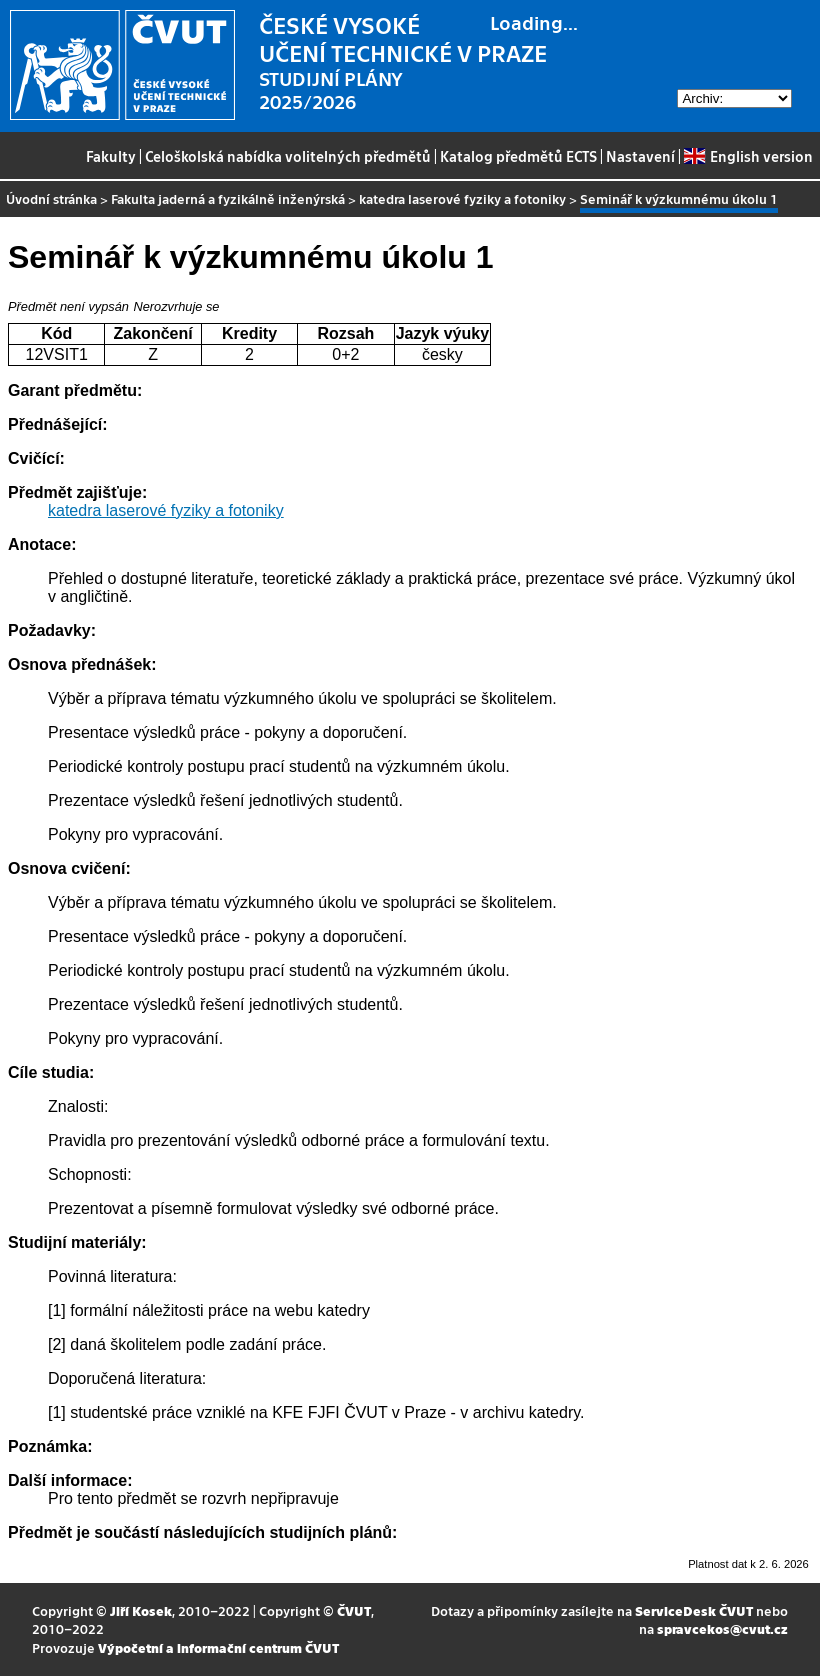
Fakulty (111, 156)
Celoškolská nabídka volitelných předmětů (288, 156)
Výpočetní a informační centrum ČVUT (218, 1647)
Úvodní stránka (51, 198)
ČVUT (354, 1610)
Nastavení (640, 156)
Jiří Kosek (141, 1610)
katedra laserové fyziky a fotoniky (462, 198)
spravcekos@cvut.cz (722, 1628)
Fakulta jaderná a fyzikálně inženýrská (228, 198)
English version (748, 156)
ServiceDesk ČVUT (694, 1610)
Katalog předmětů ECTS (518, 156)
